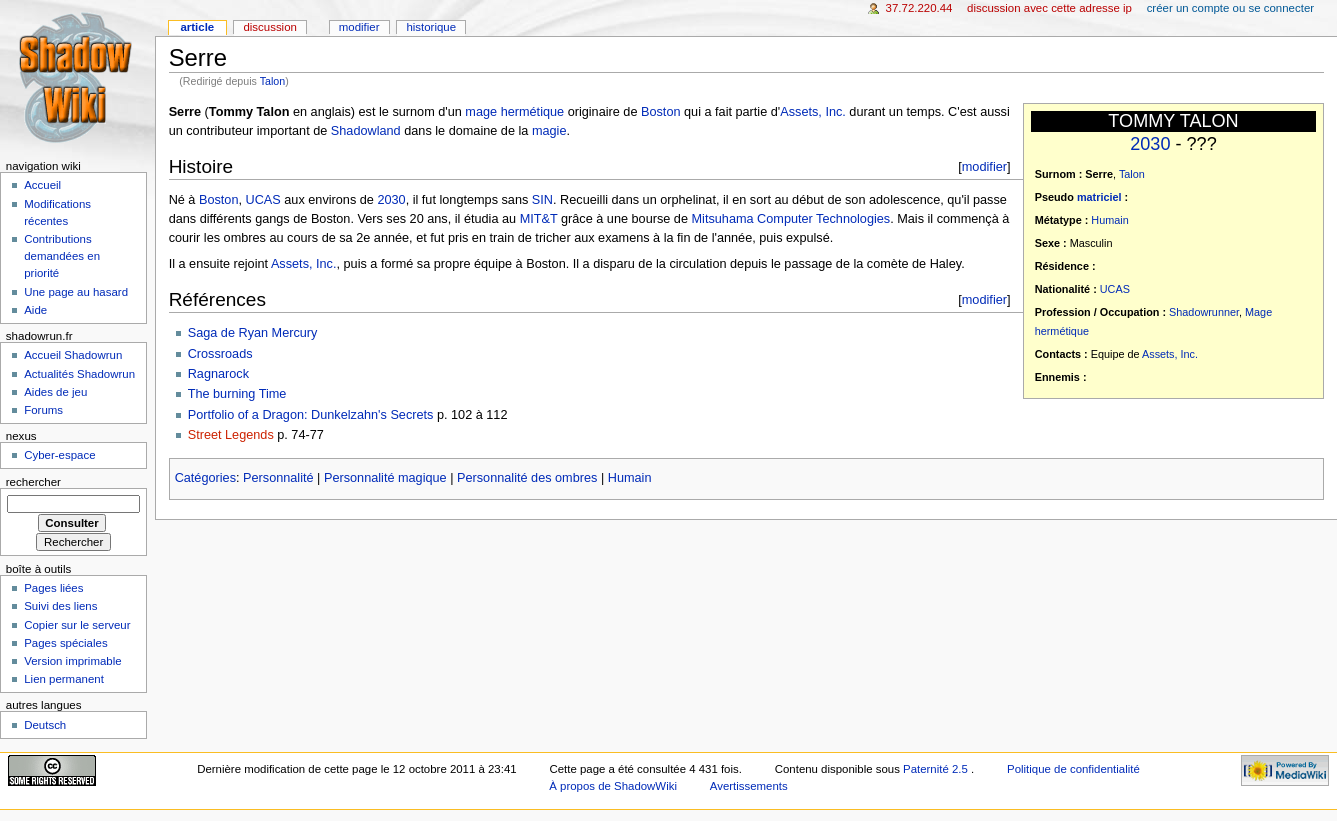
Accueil (42, 185)
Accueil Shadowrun (73, 355)
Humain (1109, 220)
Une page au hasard (76, 292)
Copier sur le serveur (77, 625)
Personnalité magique (385, 478)
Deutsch (45, 725)
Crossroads (220, 354)
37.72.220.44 (919, 8)
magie (549, 131)
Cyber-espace (59, 455)
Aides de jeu (55, 392)
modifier (984, 166)
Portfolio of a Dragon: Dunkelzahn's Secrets (311, 415)
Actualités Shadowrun (79, 374)
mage (481, 112)
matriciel (1099, 197)
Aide (35, 310)
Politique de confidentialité (1073, 769)
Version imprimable (72, 661)
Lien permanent (64, 679)
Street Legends (231, 435)
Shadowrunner (1204, 312)
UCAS (1115, 289)
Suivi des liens (60, 606)
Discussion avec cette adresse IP (1049, 8)
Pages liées (53, 588)
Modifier (359, 27)
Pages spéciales (65, 643)
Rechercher (33, 482)
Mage (1258, 312)
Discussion (269, 27)
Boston (661, 112)
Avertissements (749, 786)
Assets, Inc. (1170, 354)
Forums (43, 410)
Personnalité (278, 478)
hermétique (1062, 331)
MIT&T (539, 219)
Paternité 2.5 (937, 769)
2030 (1150, 144)
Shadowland (366, 131)
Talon (272, 81)
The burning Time (237, 394)
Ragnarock (218, 374)
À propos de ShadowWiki (613, 786)
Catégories (205, 478)
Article (197, 27)
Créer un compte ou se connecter (1230, 8)
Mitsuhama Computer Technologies (791, 219)
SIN (542, 200)
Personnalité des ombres (527, 478)
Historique (431, 27)
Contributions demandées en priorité (62, 256)
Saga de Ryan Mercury (253, 333)
